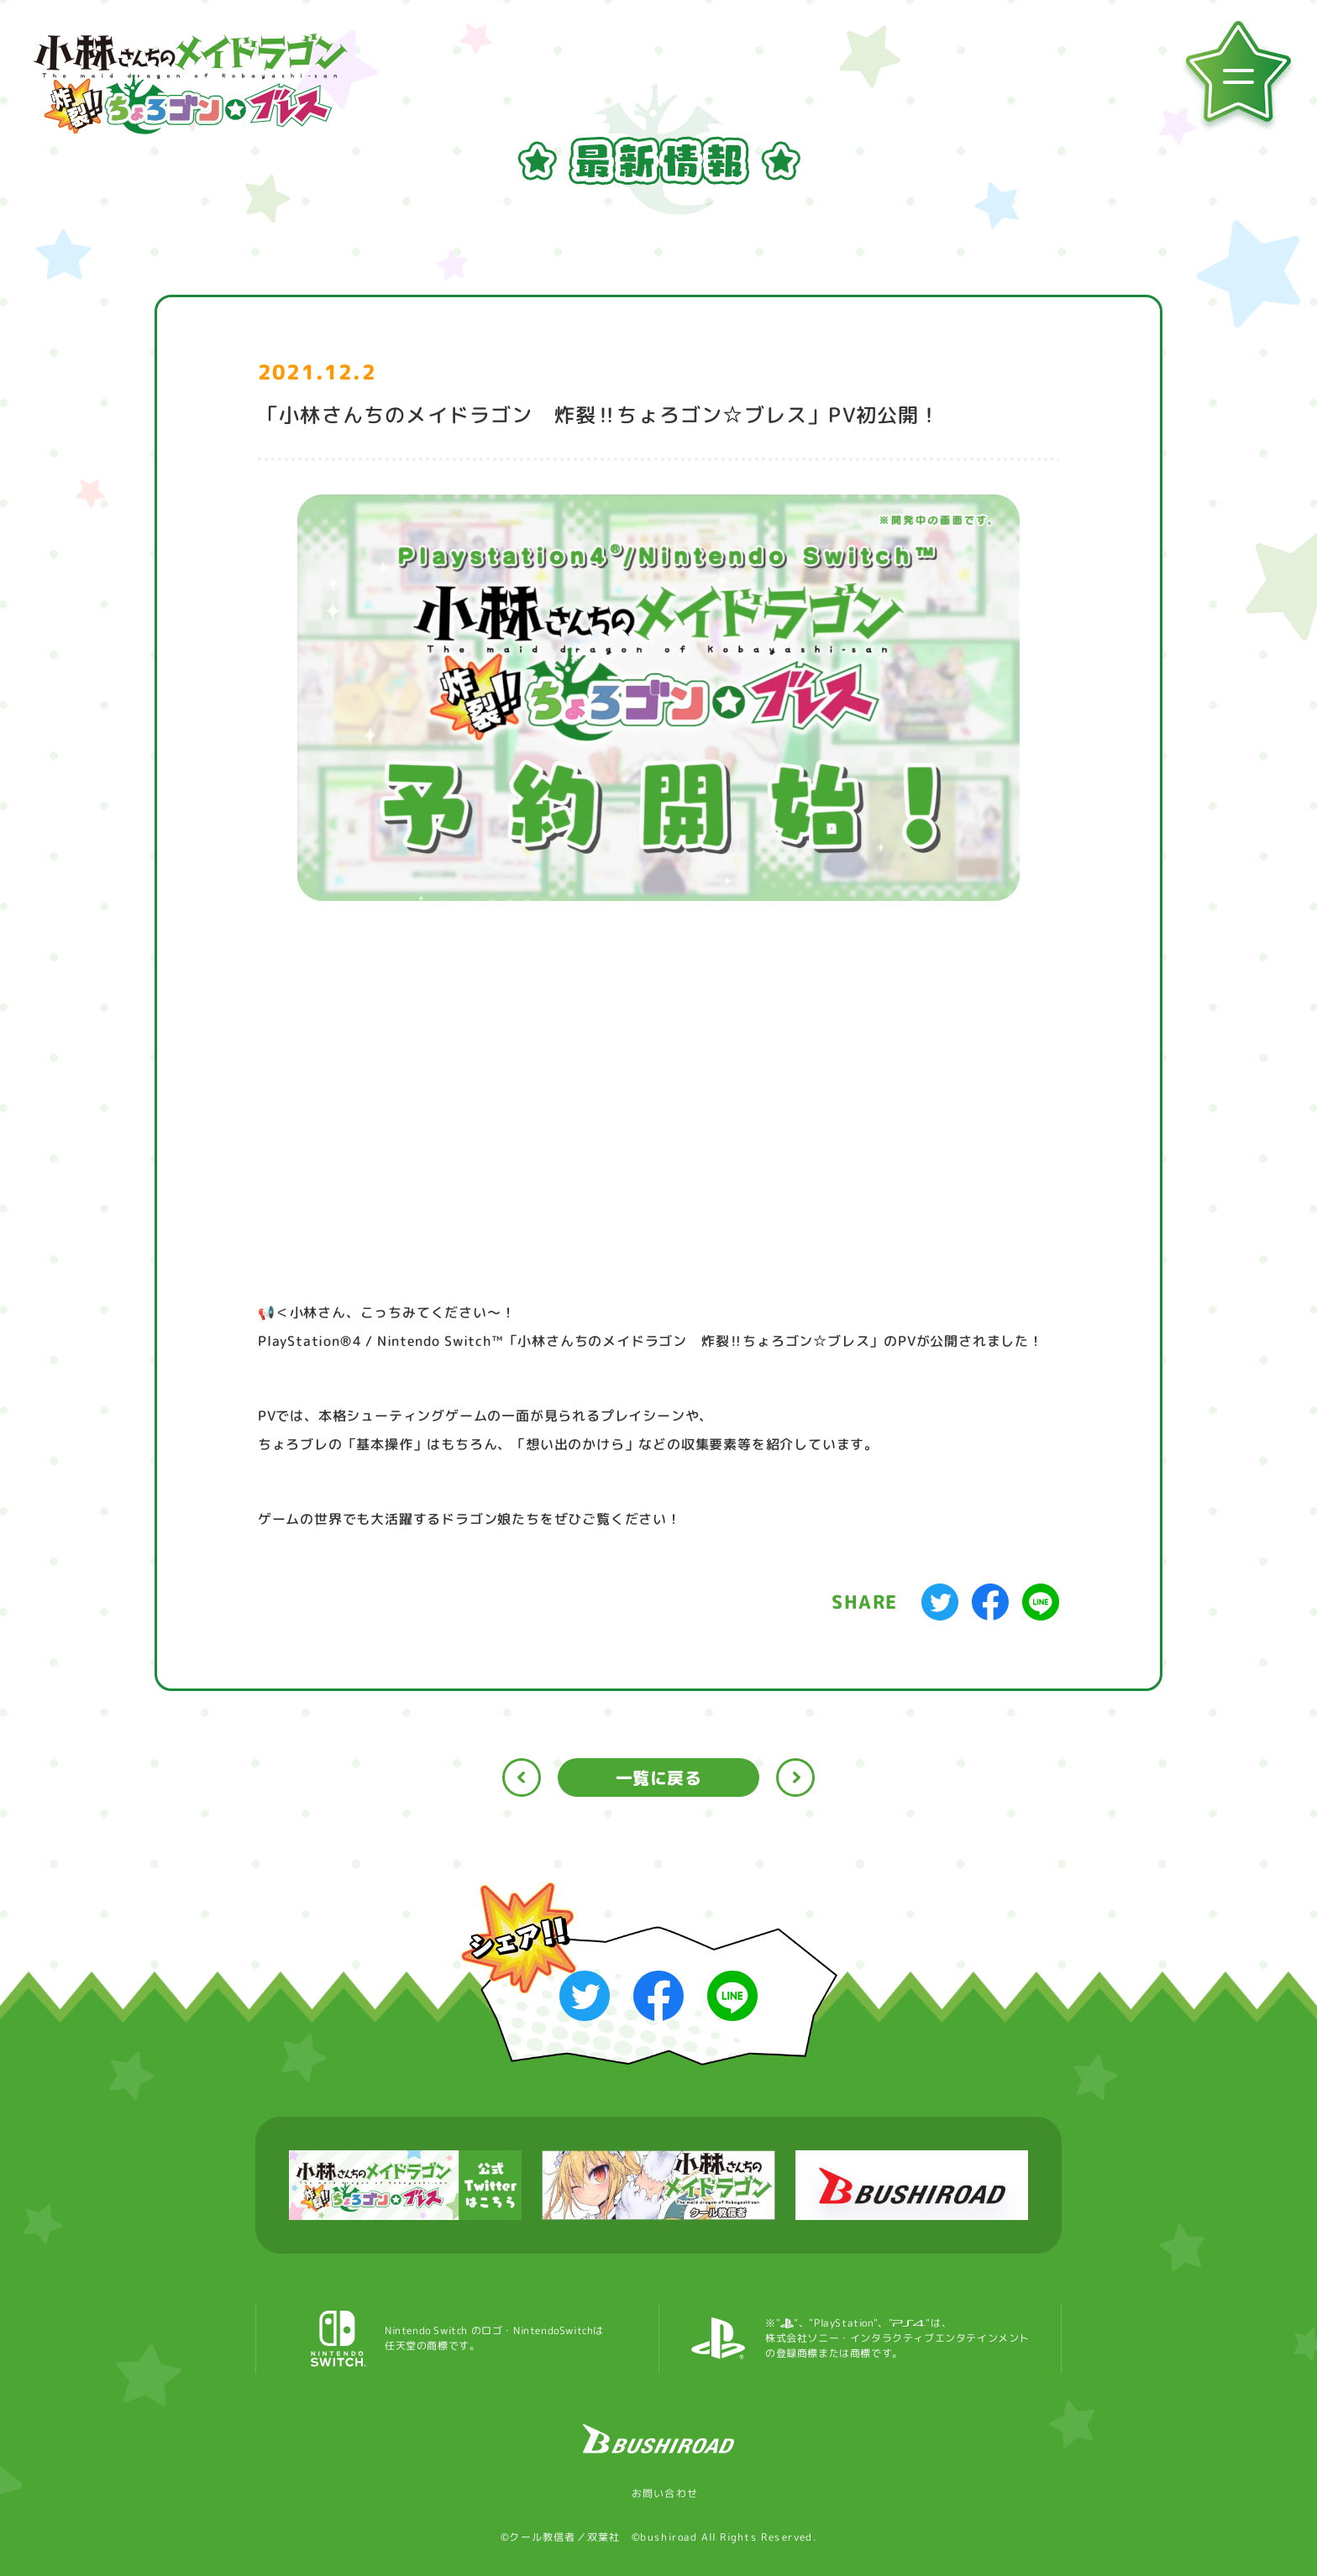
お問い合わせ (658, 2493)
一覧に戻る (659, 1777)
